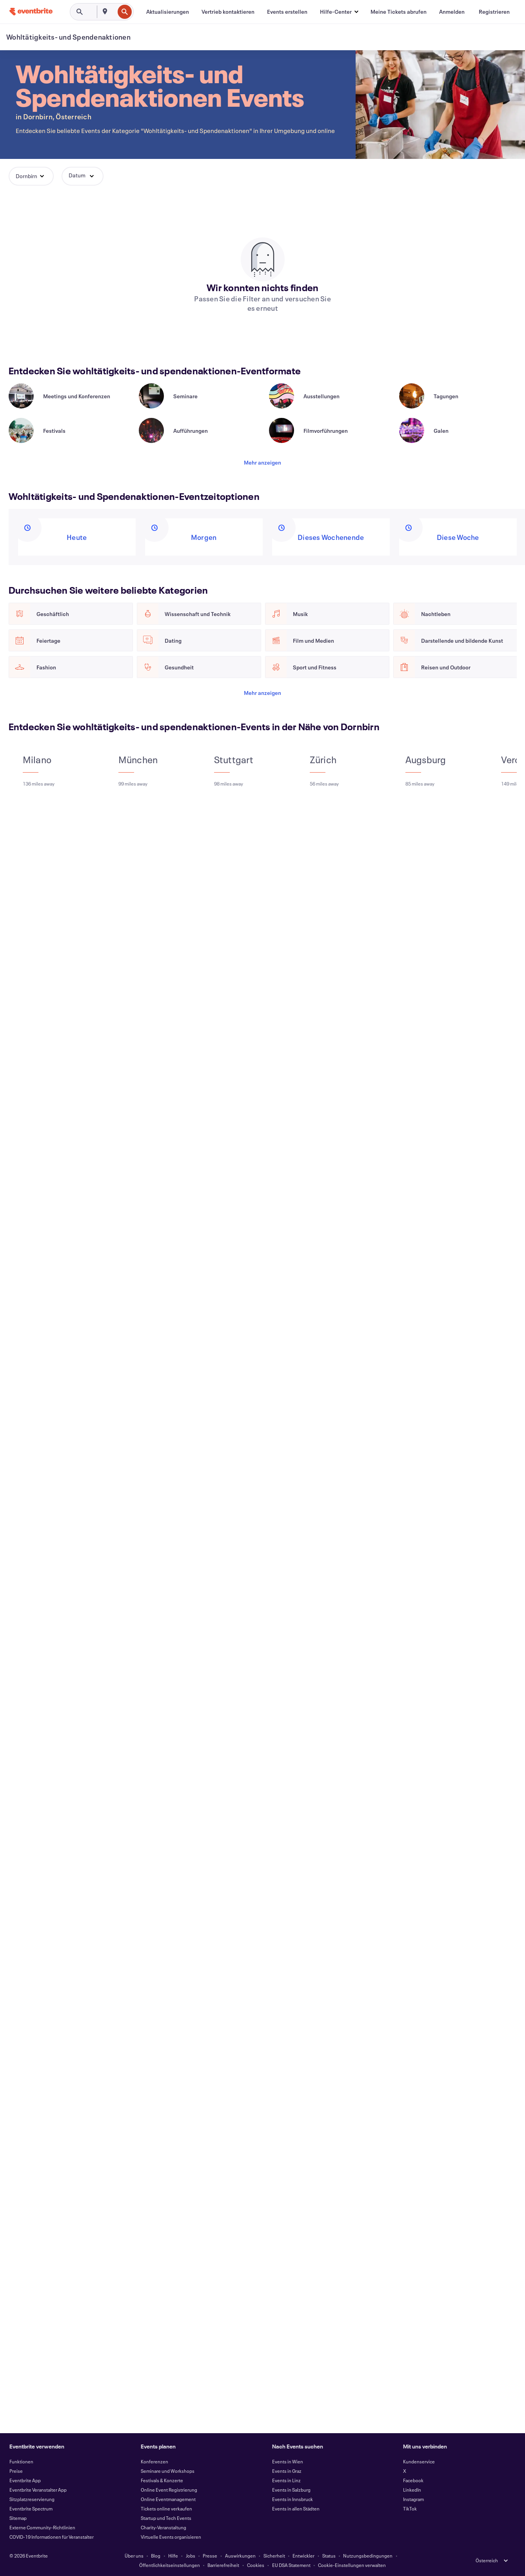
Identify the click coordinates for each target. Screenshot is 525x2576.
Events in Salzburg (291, 2490)
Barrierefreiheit (223, 2565)
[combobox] (114, 12)
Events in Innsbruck (292, 2499)
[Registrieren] (494, 12)
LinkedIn (412, 2490)
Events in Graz (287, 2471)
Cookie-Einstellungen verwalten (352, 2565)
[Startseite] (31, 11)
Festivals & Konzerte (162, 2480)
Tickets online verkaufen (166, 2508)
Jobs (190, 2555)
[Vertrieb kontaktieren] (228, 12)
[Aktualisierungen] (167, 12)
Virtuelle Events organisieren (171, 2537)
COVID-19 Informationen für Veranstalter (51, 2537)
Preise (16, 2471)
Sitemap (18, 2518)
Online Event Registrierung (169, 2490)
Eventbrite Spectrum (31, 2508)
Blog (155, 2555)
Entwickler (303, 2555)
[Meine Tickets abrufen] (398, 12)
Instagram (413, 2499)
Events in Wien (287, 2461)
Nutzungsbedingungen (367, 2555)
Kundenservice (419, 2461)
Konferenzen (154, 2461)
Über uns (134, 2555)
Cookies (255, 2565)
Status (329, 2555)
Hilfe (173, 2555)
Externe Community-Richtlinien (42, 2527)
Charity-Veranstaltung (163, 2527)
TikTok (410, 2508)
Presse (210, 2555)
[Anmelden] (452, 12)
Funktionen (21, 2461)
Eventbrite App (25, 2480)
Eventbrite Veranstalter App (38, 2490)
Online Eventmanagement (168, 2499)
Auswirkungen (240, 2555)
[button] (339, 11)
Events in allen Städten (296, 2508)
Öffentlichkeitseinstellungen (169, 2565)
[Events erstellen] (287, 12)
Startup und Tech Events (166, 2518)
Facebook (413, 2480)
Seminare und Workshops (167, 2471)
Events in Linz (286, 2480)
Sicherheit (274, 2555)
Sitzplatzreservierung (31, 2499)
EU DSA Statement (291, 2565)
